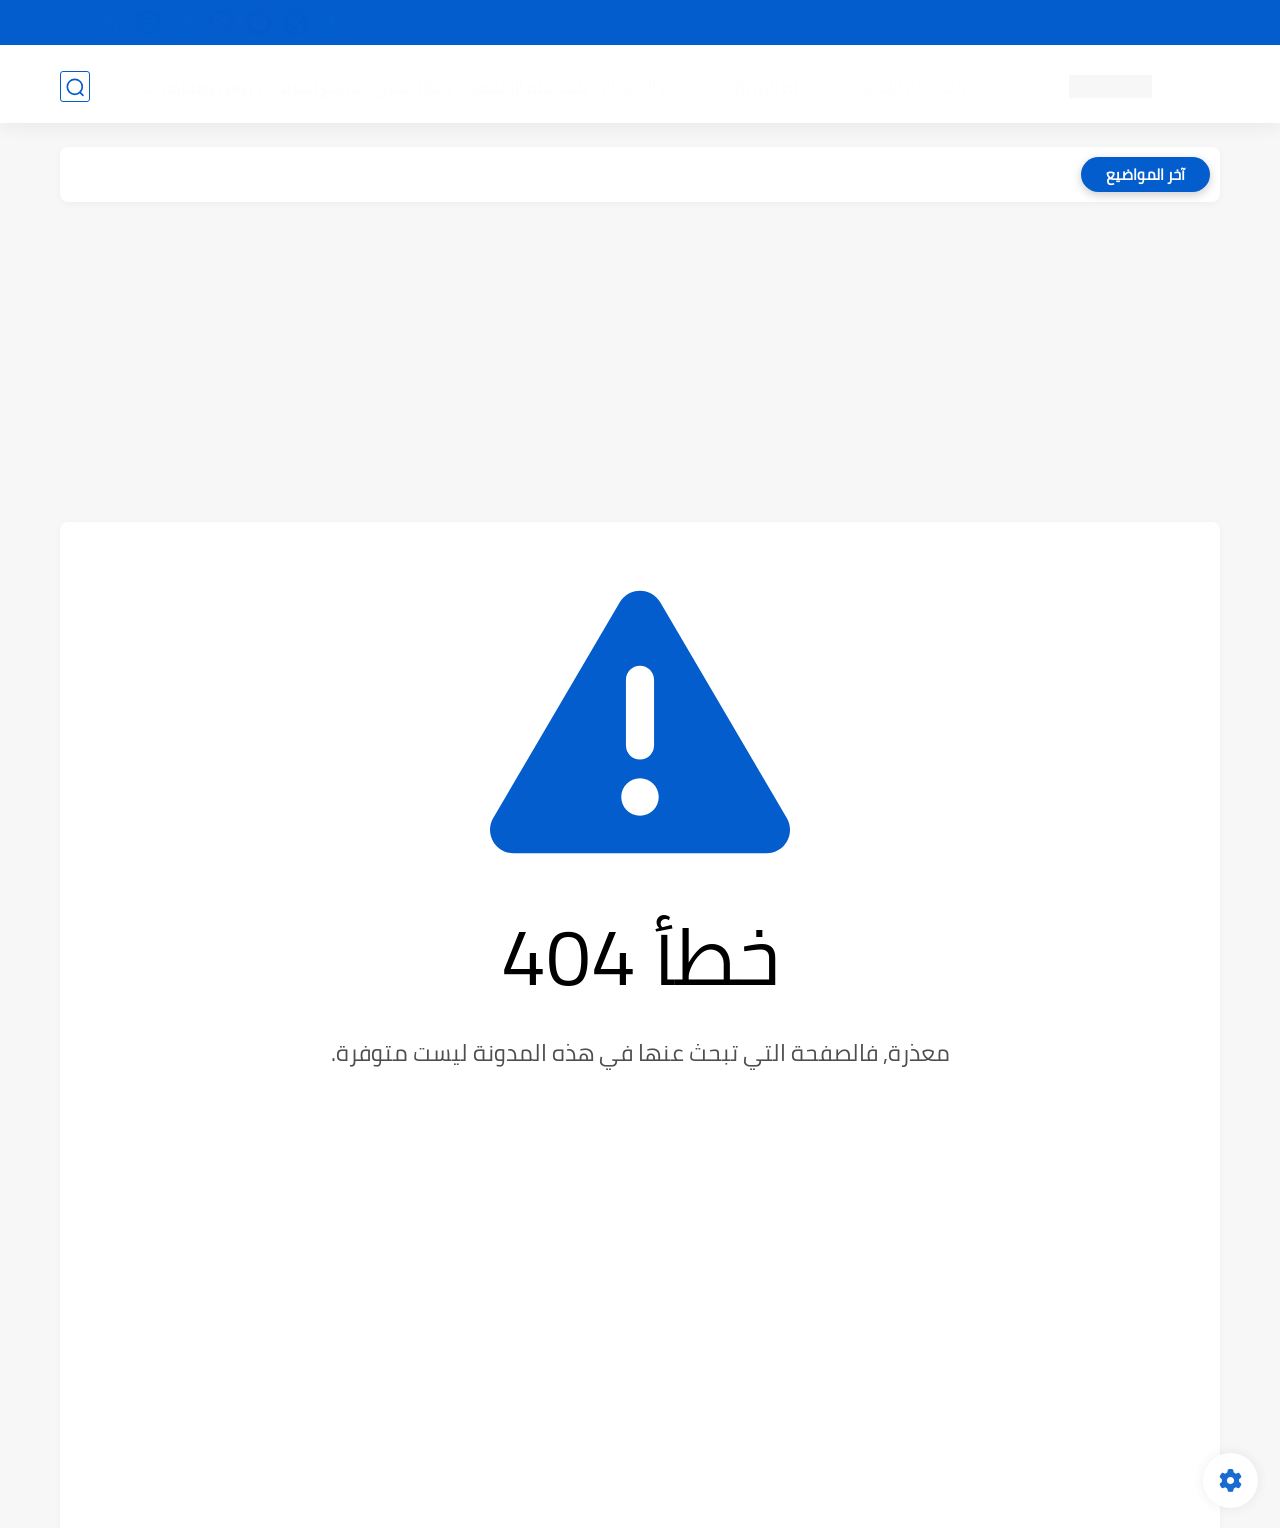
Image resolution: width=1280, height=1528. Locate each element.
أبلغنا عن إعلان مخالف (752, 23)
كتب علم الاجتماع (660, 86)
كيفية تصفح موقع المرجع (1045, 23)
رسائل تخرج (413, 86)
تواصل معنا (1179, 23)
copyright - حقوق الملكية (588, 23)
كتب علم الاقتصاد (526, 86)
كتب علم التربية (787, 86)
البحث (928, 23)
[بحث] (75, 86)
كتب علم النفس (910, 86)
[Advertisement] (640, 362)
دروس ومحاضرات (201, 86)
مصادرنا (863, 23)
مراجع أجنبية (318, 86)
